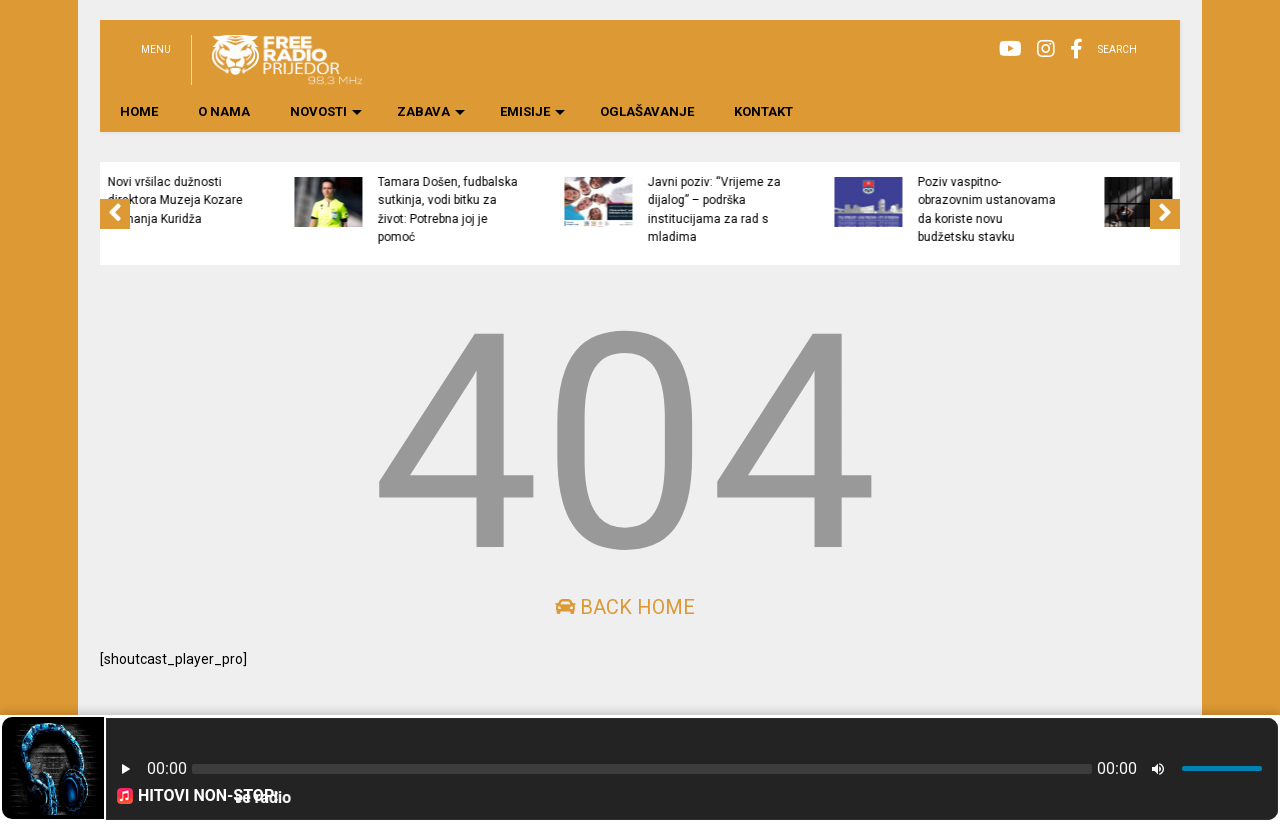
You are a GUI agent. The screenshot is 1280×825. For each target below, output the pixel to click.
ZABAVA (431, 111)
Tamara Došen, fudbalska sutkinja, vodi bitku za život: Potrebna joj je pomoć (520, 209)
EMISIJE (532, 111)
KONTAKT (763, 111)
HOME (139, 111)
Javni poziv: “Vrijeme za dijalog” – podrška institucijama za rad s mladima (786, 209)
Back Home (625, 607)
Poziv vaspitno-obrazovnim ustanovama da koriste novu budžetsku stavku (1059, 209)
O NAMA (224, 111)
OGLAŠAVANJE (647, 111)
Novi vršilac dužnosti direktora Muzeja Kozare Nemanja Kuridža (247, 200)
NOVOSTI (326, 111)
